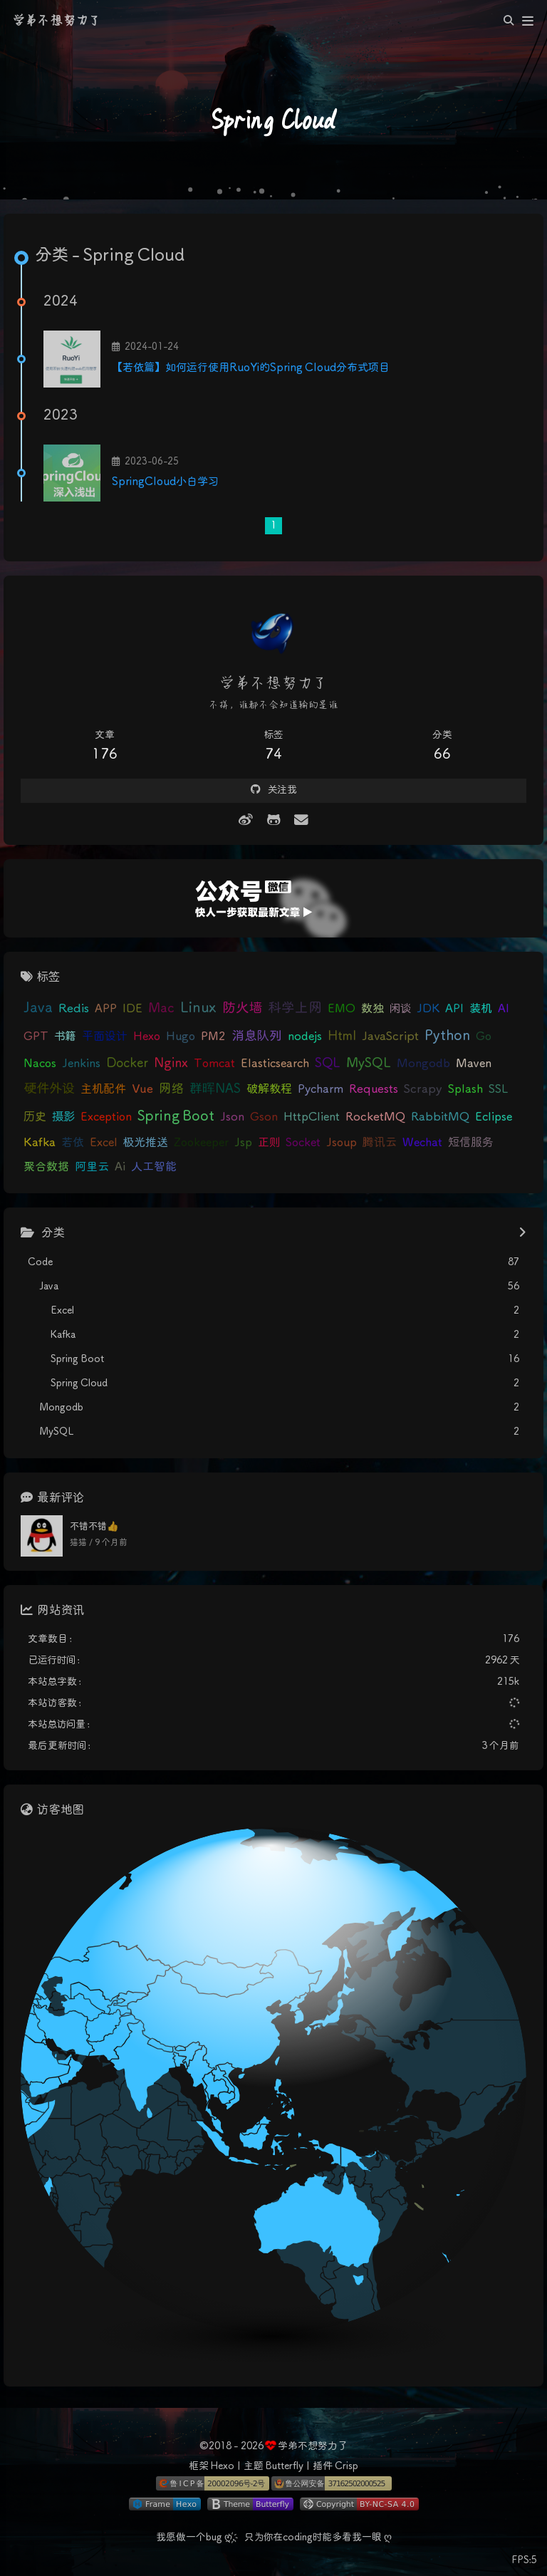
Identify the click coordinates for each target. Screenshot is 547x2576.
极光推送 (145, 1142)
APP (106, 1008)
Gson (264, 1117)
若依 (72, 1142)
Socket (303, 1142)
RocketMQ (375, 1117)
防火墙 (242, 1008)
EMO (341, 1008)
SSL (498, 1089)
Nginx (171, 1063)
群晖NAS (215, 1089)
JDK (428, 1009)
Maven (473, 1064)
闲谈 (400, 1008)
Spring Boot (175, 1116)
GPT (36, 1036)
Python (447, 1036)
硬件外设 (49, 1088)
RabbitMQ (440, 1117)
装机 (480, 1008)
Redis (73, 1009)
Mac (161, 1009)
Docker (127, 1063)
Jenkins (81, 1063)
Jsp (243, 1142)
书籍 (65, 1036)
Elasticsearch (275, 1063)
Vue (142, 1089)
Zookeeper (201, 1142)
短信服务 (471, 1143)
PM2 (213, 1036)
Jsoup (341, 1142)
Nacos (40, 1063)
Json (232, 1117)
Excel (104, 1143)
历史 (35, 1117)
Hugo (180, 1036)
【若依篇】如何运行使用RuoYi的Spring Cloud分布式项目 (251, 368)
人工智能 (154, 1166)
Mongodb (423, 1064)
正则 (269, 1142)
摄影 (63, 1117)
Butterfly (284, 2466)
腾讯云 (380, 1143)
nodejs (305, 1037)
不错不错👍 (94, 1527)
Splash (465, 1089)
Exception (106, 1117)
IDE (132, 1008)
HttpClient (311, 1117)
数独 (372, 1008)
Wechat (422, 1143)
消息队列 (256, 1036)
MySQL (368, 1063)
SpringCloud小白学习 (165, 482)
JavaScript (390, 1037)
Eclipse (493, 1117)
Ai (120, 1167)
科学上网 (295, 1008)
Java (38, 1008)
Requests (373, 1089)
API (454, 1009)
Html (342, 1036)
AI (503, 1008)
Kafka (40, 1143)
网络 (171, 1089)
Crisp (346, 2466)
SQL (327, 1063)
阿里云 (92, 1166)
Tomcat (214, 1063)
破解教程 (269, 1089)
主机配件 (103, 1089)
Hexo (146, 1036)
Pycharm (320, 1089)
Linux (198, 1008)
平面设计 (104, 1037)
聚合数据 (46, 1166)
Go (483, 1036)
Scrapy (423, 1089)
